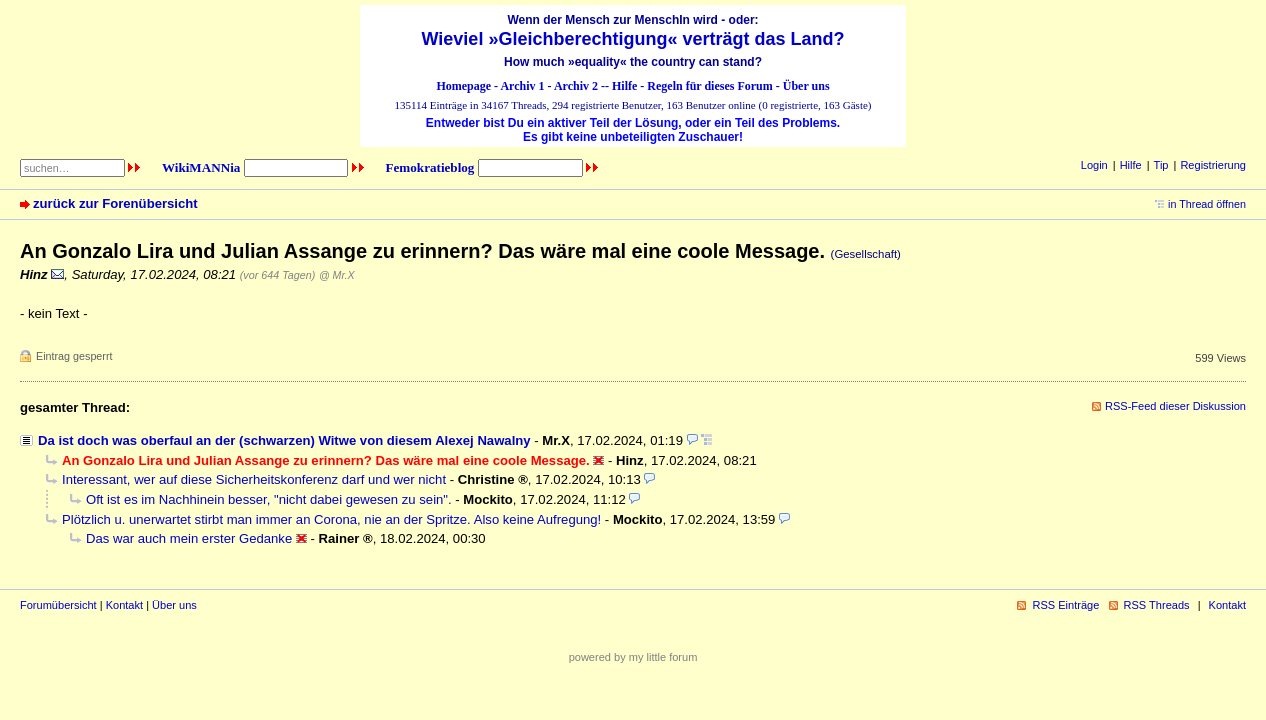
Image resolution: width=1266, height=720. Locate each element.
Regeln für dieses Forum (709, 86)
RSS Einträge (1065, 605)
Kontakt (124, 605)
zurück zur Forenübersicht (115, 203)
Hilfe (624, 86)
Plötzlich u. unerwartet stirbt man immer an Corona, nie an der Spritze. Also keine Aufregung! (331, 519)
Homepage (463, 86)
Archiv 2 (576, 86)
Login (1094, 165)
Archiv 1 (522, 86)
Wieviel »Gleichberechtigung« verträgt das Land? (633, 39)
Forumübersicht (58, 605)
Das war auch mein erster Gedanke (189, 538)
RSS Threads (1157, 605)
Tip (1161, 165)
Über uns (806, 86)
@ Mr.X (337, 275)
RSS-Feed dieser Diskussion (1175, 406)
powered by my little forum (633, 657)
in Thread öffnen (1207, 204)
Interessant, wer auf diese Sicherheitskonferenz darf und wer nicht (254, 479)
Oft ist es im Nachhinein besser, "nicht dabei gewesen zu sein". (269, 499)
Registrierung (1213, 165)
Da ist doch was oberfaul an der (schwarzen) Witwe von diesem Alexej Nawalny (284, 440)
